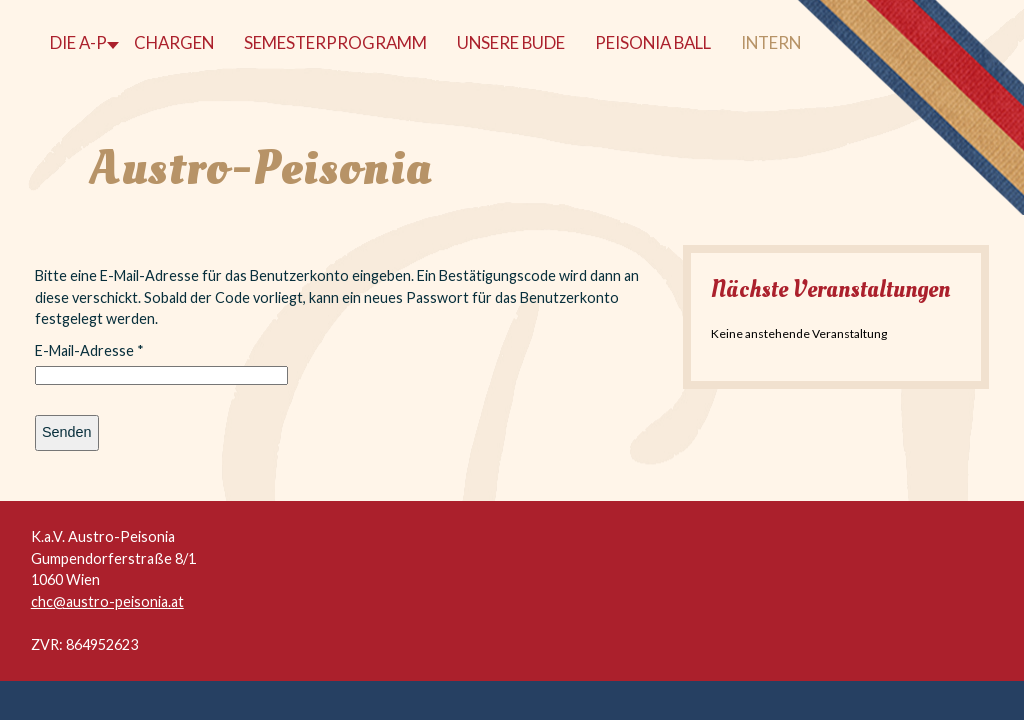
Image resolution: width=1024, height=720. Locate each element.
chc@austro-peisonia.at (107, 601)
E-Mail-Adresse (89, 350)
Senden (67, 432)
